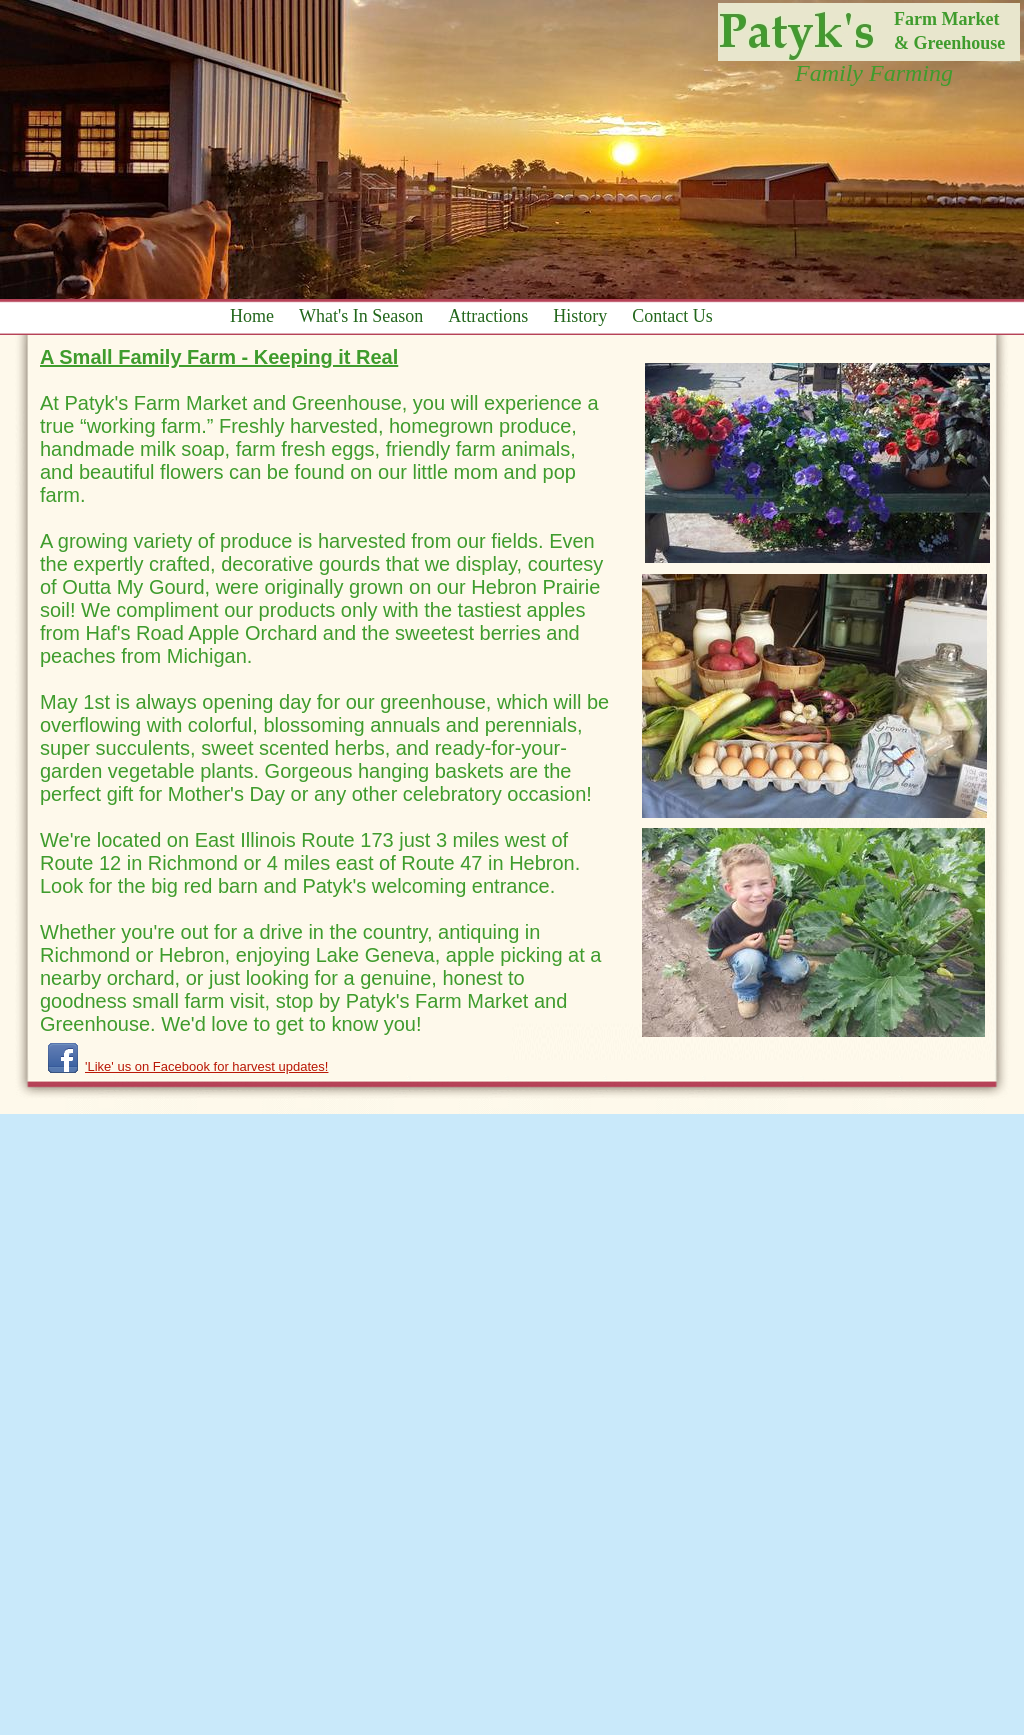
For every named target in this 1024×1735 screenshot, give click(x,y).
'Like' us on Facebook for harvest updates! (206, 1066)
